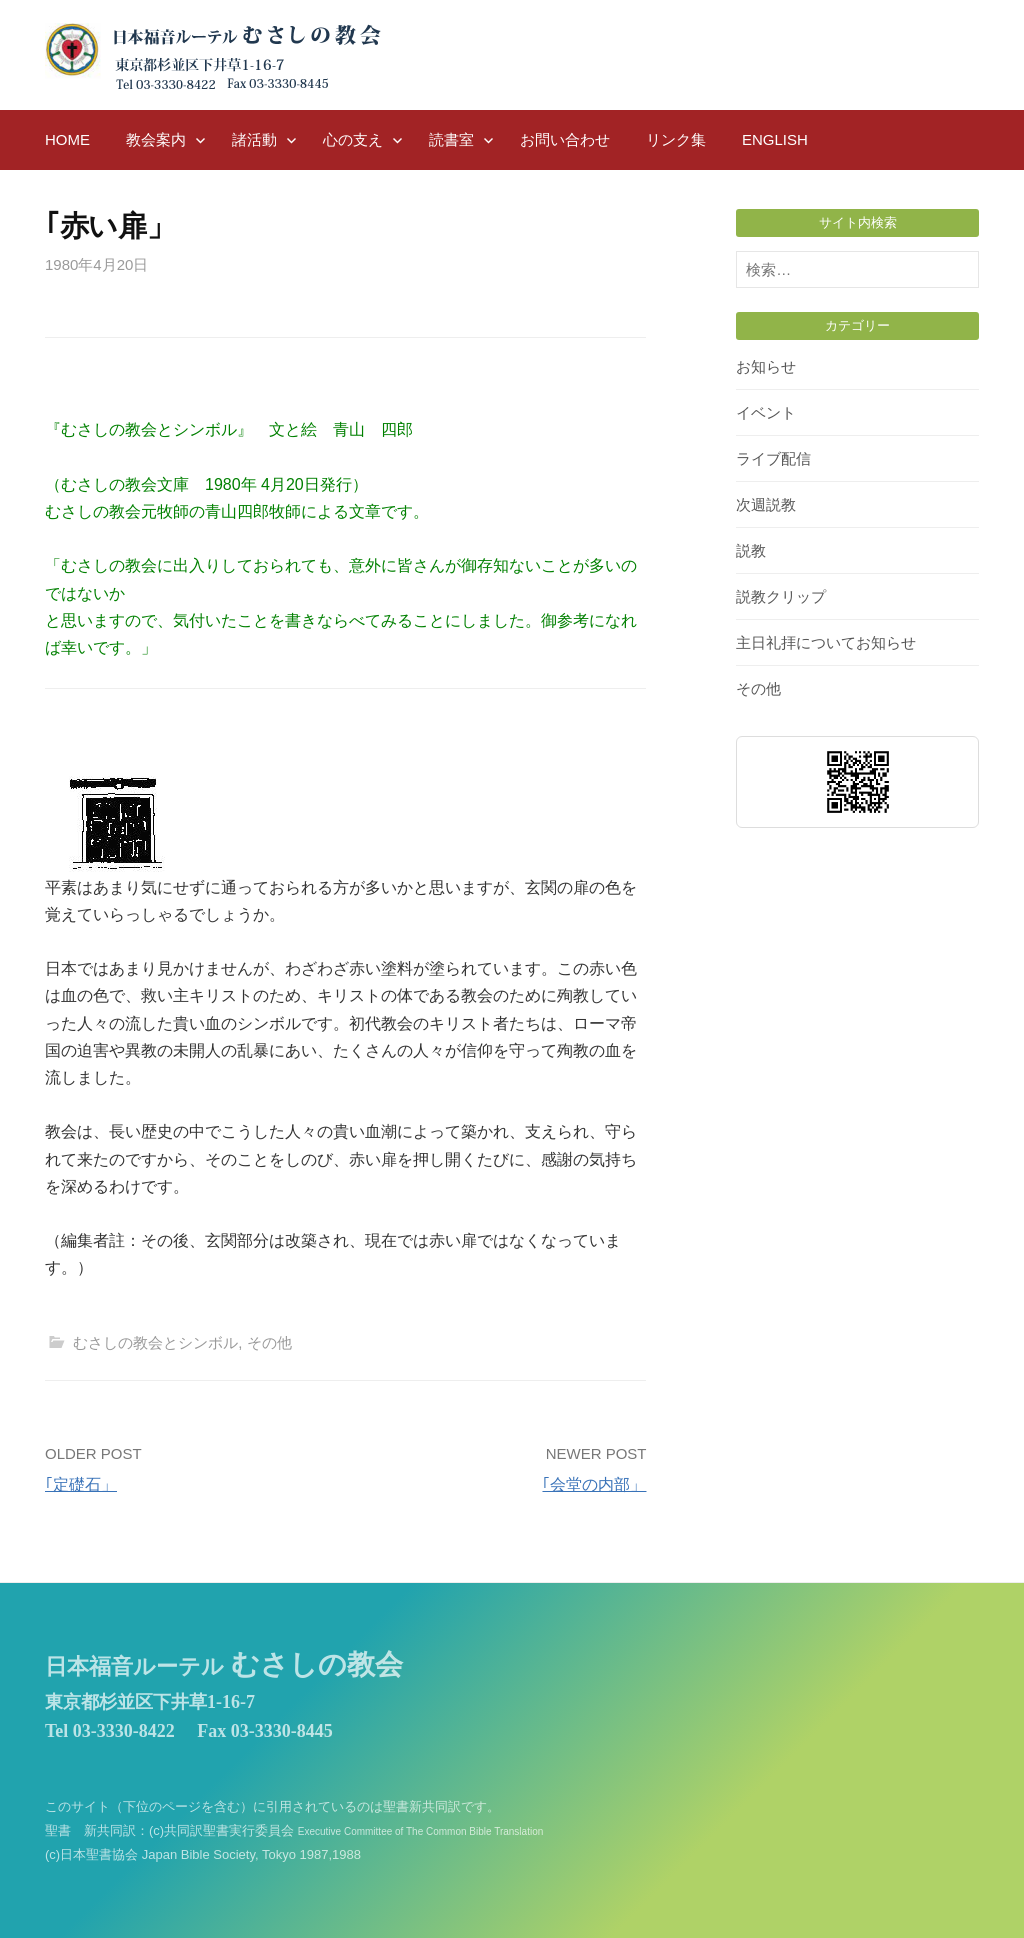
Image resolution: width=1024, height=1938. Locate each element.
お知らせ (766, 366)
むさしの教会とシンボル (155, 1342)
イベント (766, 412)
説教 (751, 550)
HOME (67, 139)
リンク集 (676, 139)
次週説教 (766, 504)
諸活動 (254, 139)
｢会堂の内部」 (594, 1484)
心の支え (353, 139)
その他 (269, 1342)
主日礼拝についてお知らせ (826, 642)
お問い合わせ (565, 139)
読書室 (451, 139)
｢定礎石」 (81, 1484)
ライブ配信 (773, 458)
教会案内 (156, 139)
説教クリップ (781, 596)
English (775, 139)
